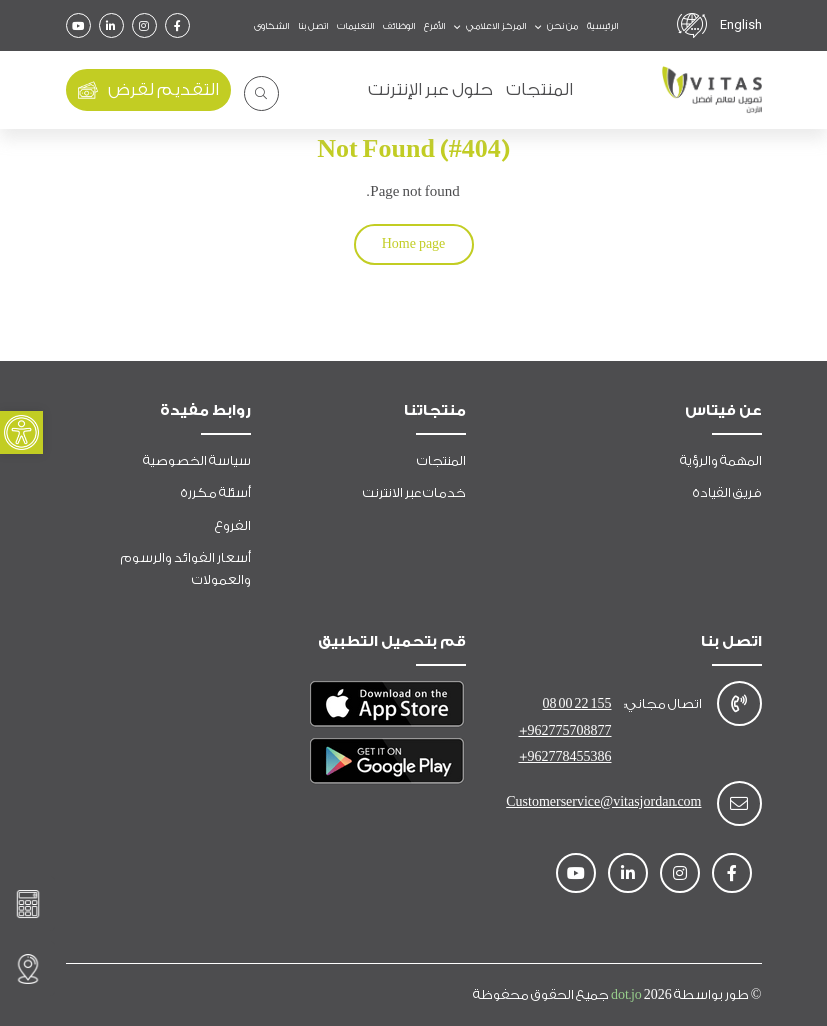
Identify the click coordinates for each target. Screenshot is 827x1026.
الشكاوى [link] (271, 26)
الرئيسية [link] (602, 26)
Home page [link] (414, 243)
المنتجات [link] (539, 89)
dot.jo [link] (642, 994)
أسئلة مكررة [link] (216, 492)
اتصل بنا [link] (313, 26)
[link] (21, 432)
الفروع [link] (233, 525)
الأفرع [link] (434, 26)
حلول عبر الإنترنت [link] (430, 89)
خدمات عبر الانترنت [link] (414, 492)
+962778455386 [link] (565, 756)
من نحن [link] (561, 26)
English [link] (741, 24)
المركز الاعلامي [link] (495, 26)
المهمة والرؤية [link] (721, 460)
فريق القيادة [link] (727, 492)
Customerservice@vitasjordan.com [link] (603, 801)
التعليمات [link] (355, 26)
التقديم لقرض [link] (148, 90)
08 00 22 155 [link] (577, 703)
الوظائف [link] (399, 26)
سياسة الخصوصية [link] (197, 460)
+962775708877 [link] (565, 730)
